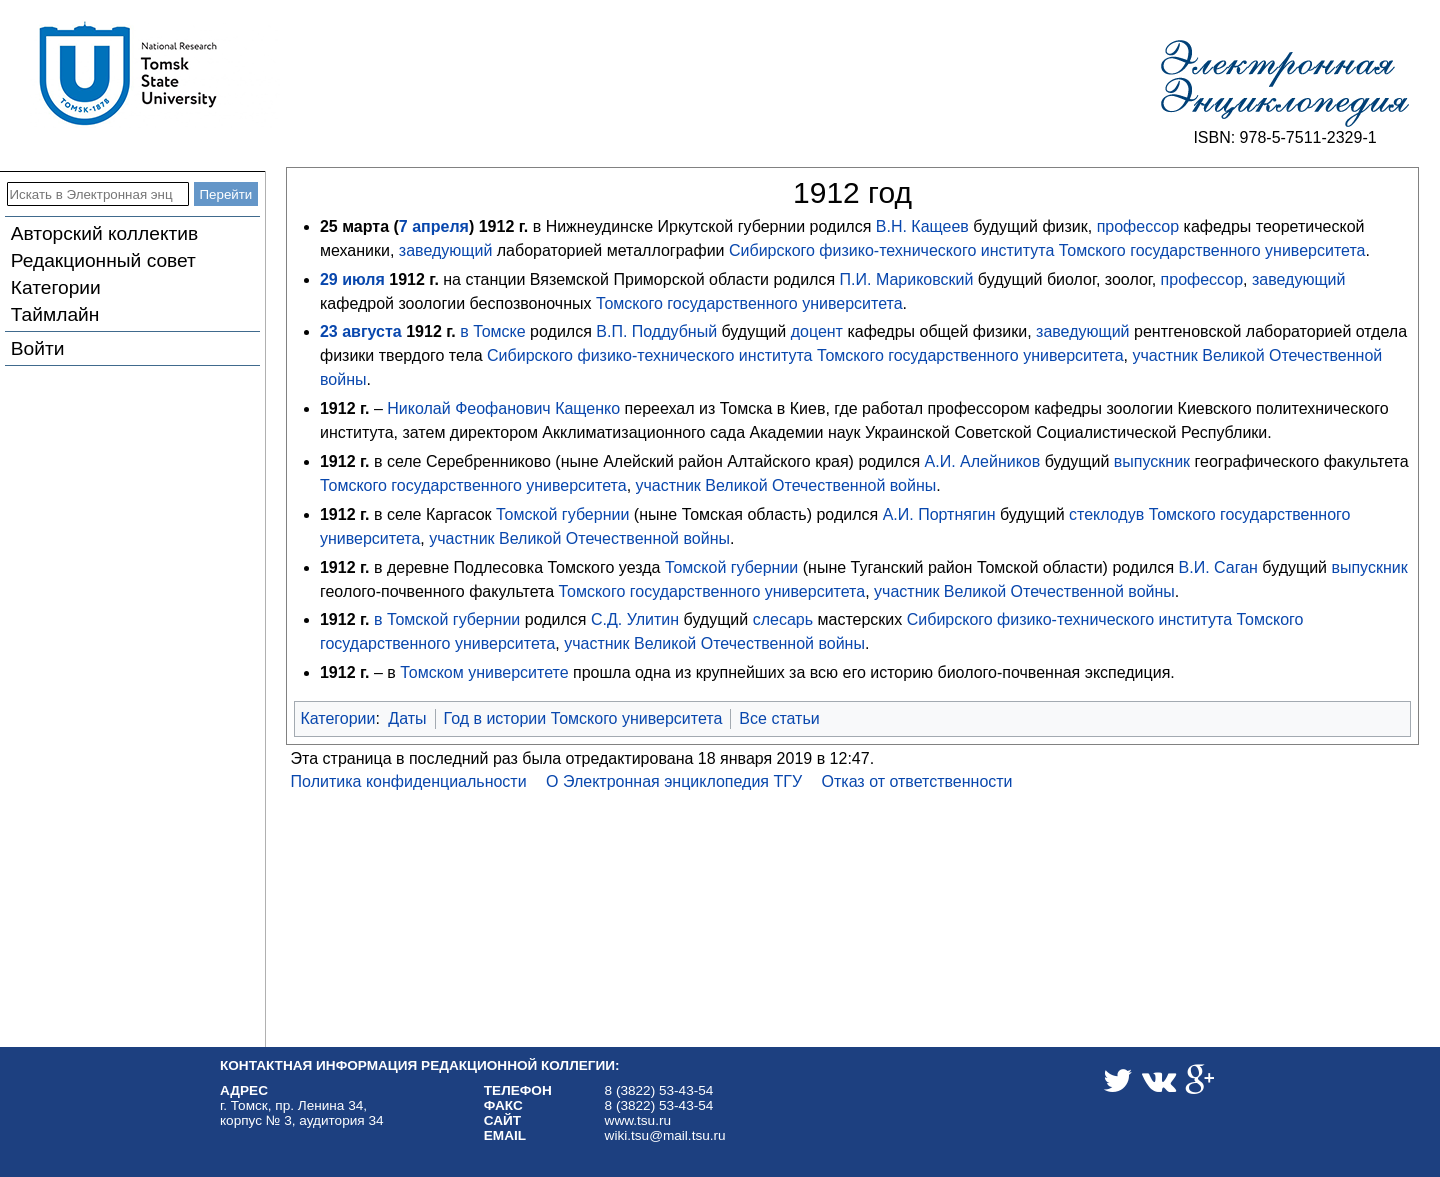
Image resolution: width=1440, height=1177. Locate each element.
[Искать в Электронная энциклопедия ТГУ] (98, 194)
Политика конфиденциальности (409, 781)
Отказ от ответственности (917, 781)
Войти (38, 348)
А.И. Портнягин (939, 514)
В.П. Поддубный (656, 331)
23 (329, 331)
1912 (497, 226)
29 (329, 279)
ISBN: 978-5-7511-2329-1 (1284, 137)
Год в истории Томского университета (583, 718)
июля (363, 279)
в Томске (492, 331)
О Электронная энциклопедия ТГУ (674, 781)
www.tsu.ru (638, 1120)
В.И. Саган (1218, 567)
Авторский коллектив (104, 233)
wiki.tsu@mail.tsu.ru (665, 1135)
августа (372, 331)
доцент (817, 331)
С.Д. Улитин (635, 619)
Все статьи (779, 718)
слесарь (783, 619)
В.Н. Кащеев (922, 226)
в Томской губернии (447, 619)
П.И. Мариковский (907, 279)
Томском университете (484, 672)
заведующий (445, 250)
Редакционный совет (103, 260)
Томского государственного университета (1212, 250)
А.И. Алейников (983, 461)
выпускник (1152, 461)
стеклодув (1106, 514)
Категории (56, 287)
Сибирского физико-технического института (891, 250)
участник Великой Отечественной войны (786, 485)
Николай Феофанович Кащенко (503, 408)
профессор (1138, 226)
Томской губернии (562, 514)
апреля (440, 226)
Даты (407, 718)
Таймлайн (55, 314)
